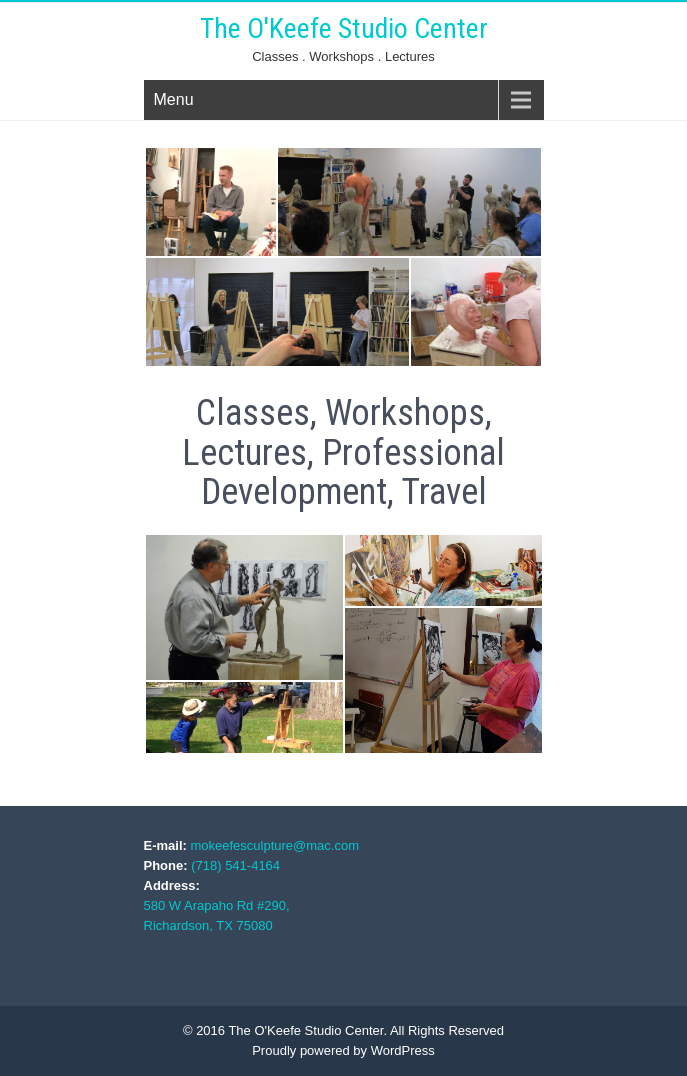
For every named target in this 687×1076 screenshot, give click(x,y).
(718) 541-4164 (235, 865)
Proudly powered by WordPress (343, 1050)
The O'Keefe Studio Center (344, 28)
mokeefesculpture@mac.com (274, 845)
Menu (174, 99)
